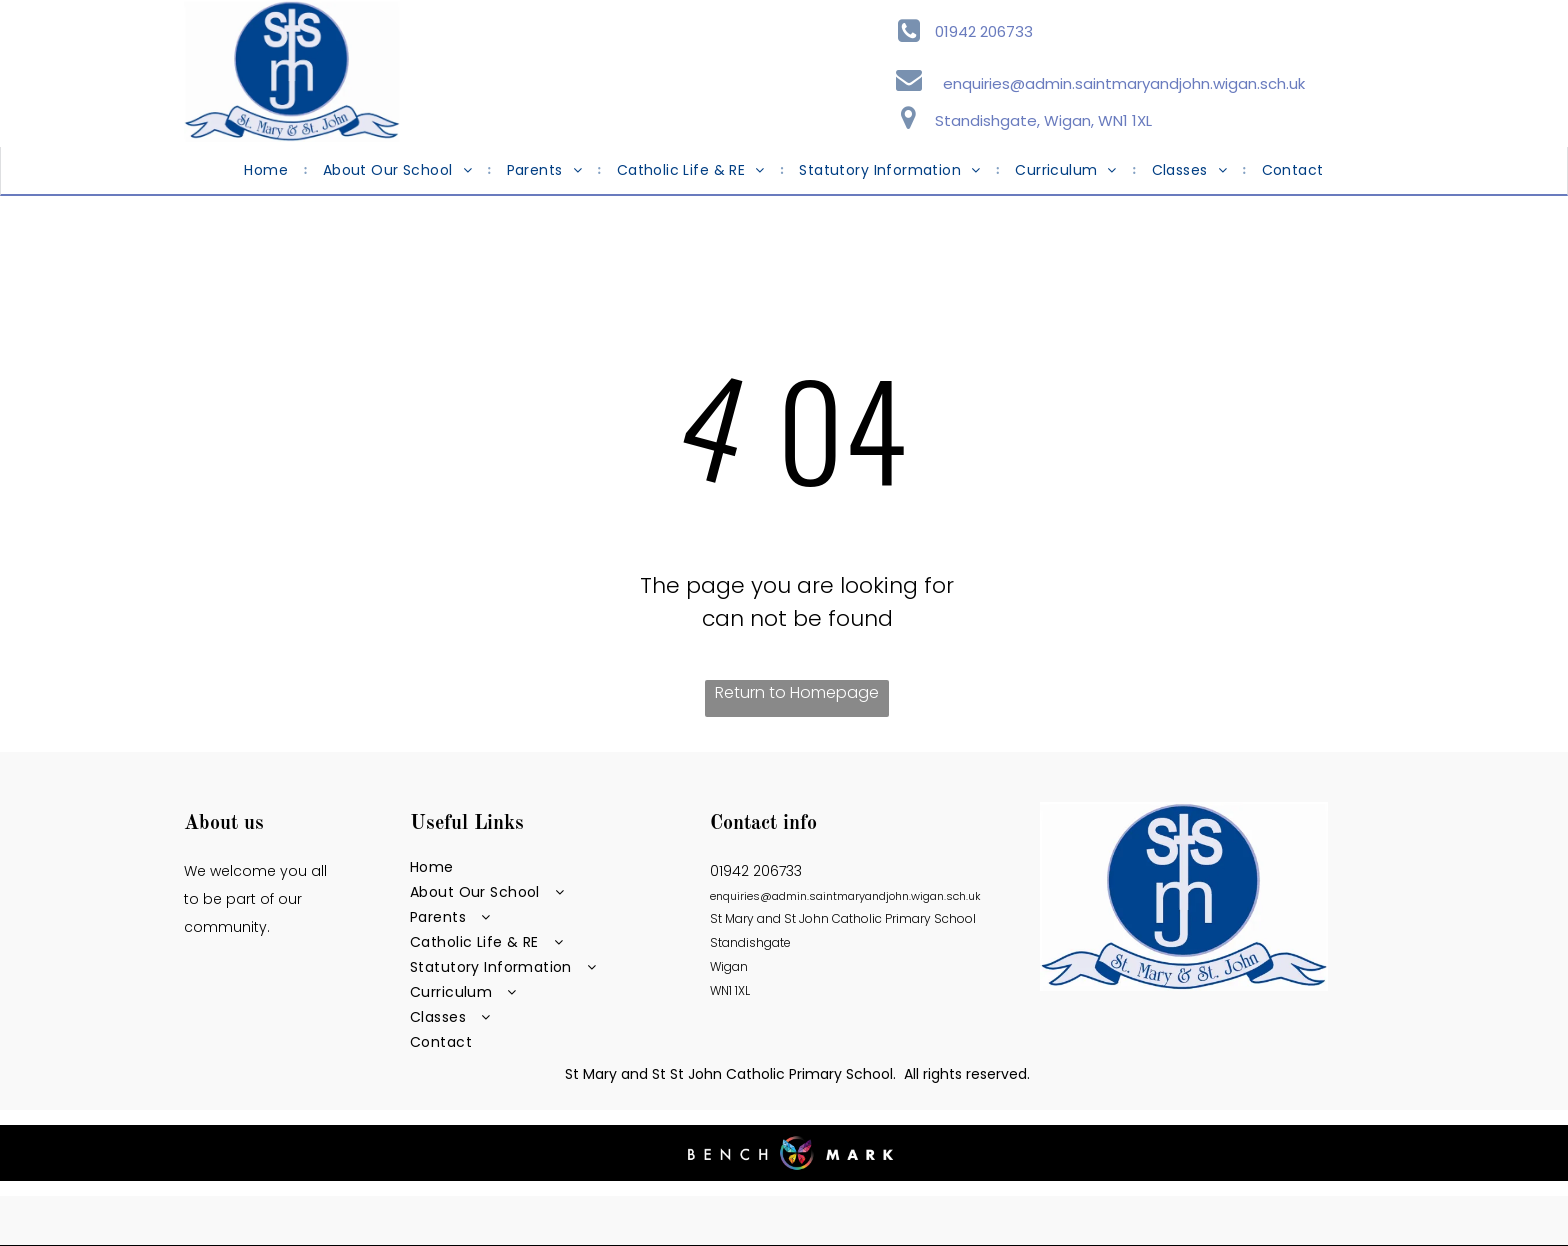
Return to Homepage (797, 692)
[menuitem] (268, 170)
